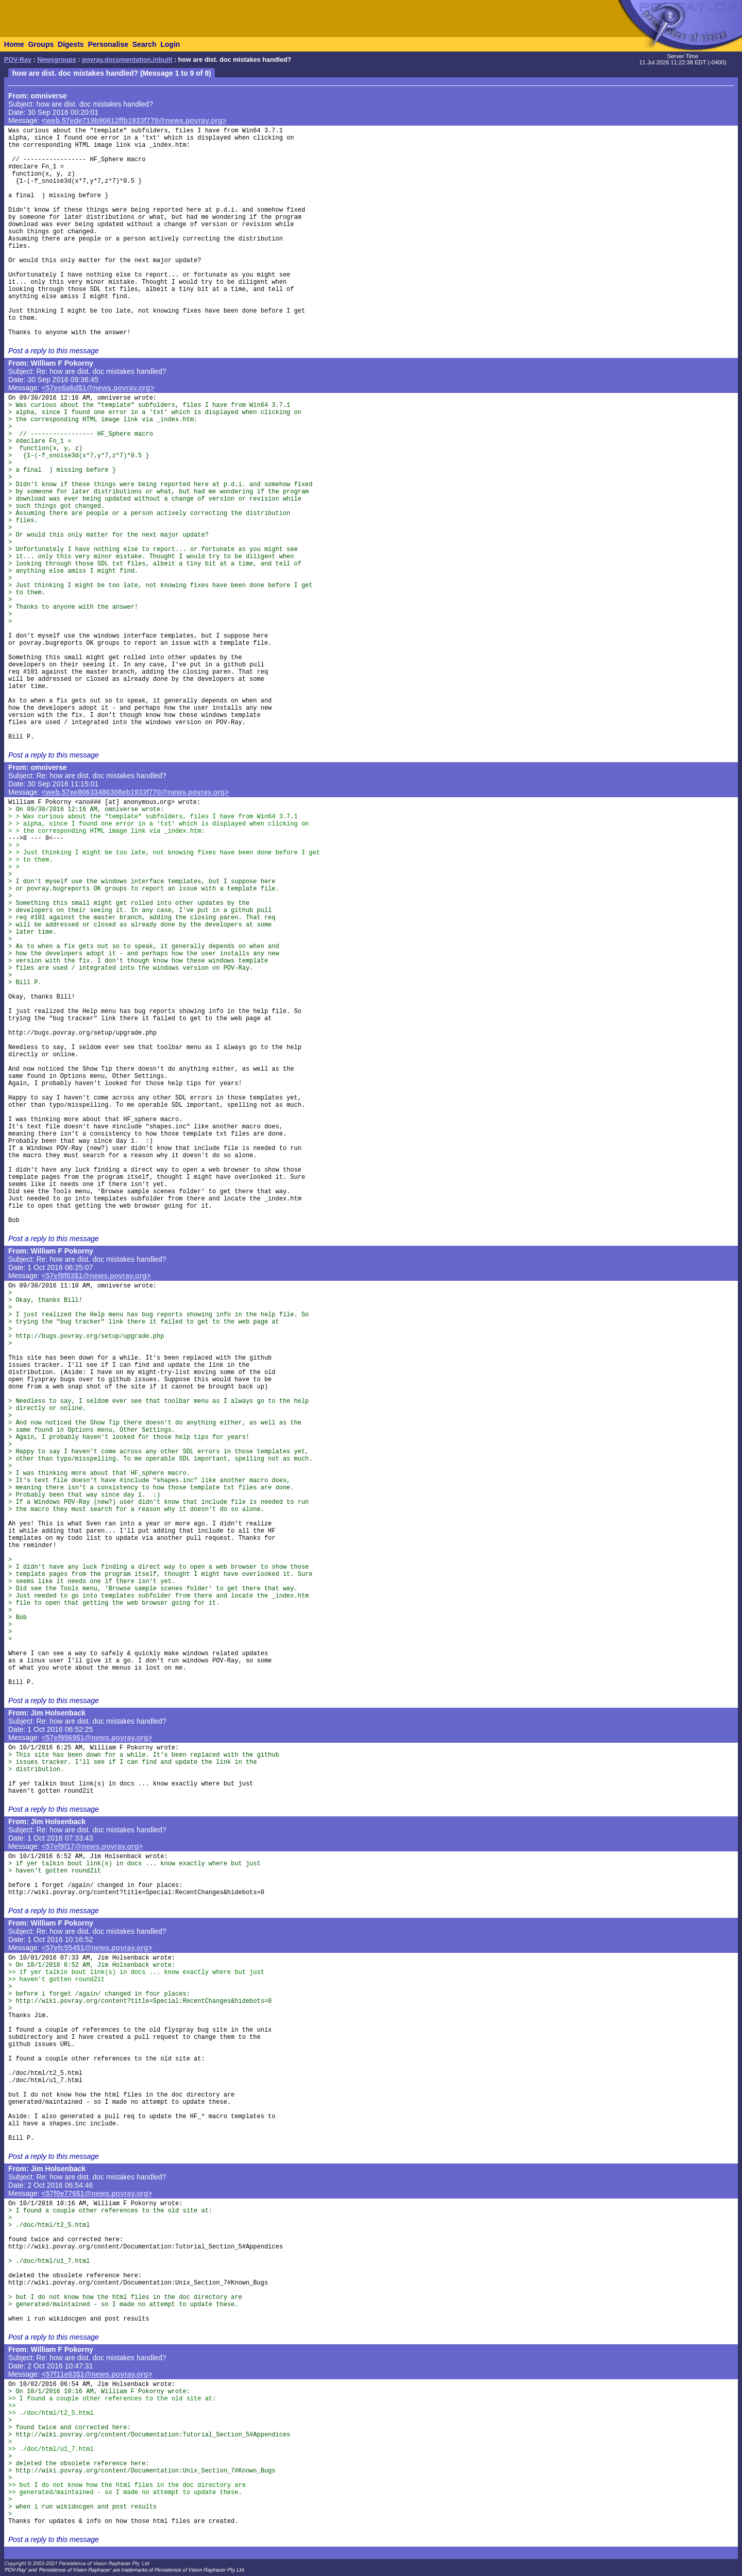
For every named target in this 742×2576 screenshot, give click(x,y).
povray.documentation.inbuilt (127, 59)
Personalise (108, 44)
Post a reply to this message (53, 351)
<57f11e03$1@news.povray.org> (97, 2374)
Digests (71, 44)
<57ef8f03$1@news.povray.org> (96, 1276)
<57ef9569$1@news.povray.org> (97, 1737)
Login (170, 44)
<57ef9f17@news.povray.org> (92, 1846)
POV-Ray (17, 59)
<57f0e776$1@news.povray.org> (97, 2193)
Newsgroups (56, 59)
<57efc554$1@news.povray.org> (97, 1948)
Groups (41, 44)
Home (14, 44)
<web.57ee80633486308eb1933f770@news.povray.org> (135, 792)
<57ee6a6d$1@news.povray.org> (98, 388)
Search (144, 44)
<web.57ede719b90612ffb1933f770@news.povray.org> (134, 120)
